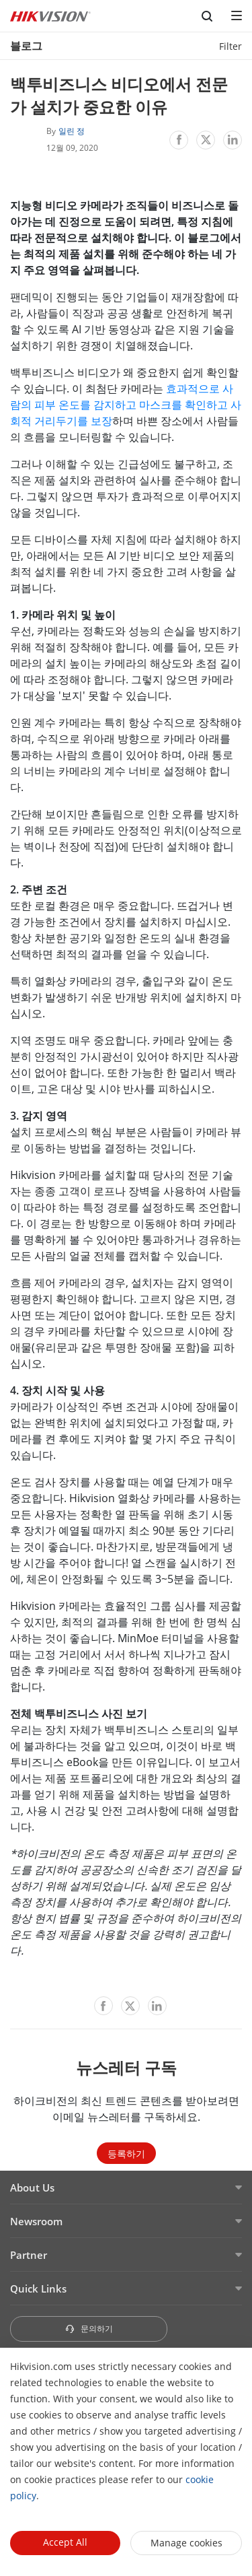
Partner (28, 2255)
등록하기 (126, 2153)
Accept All (65, 2542)
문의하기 (89, 2328)
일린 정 (71, 131)
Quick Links (38, 2288)
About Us (32, 2187)
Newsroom (36, 2221)
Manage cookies (186, 2542)
